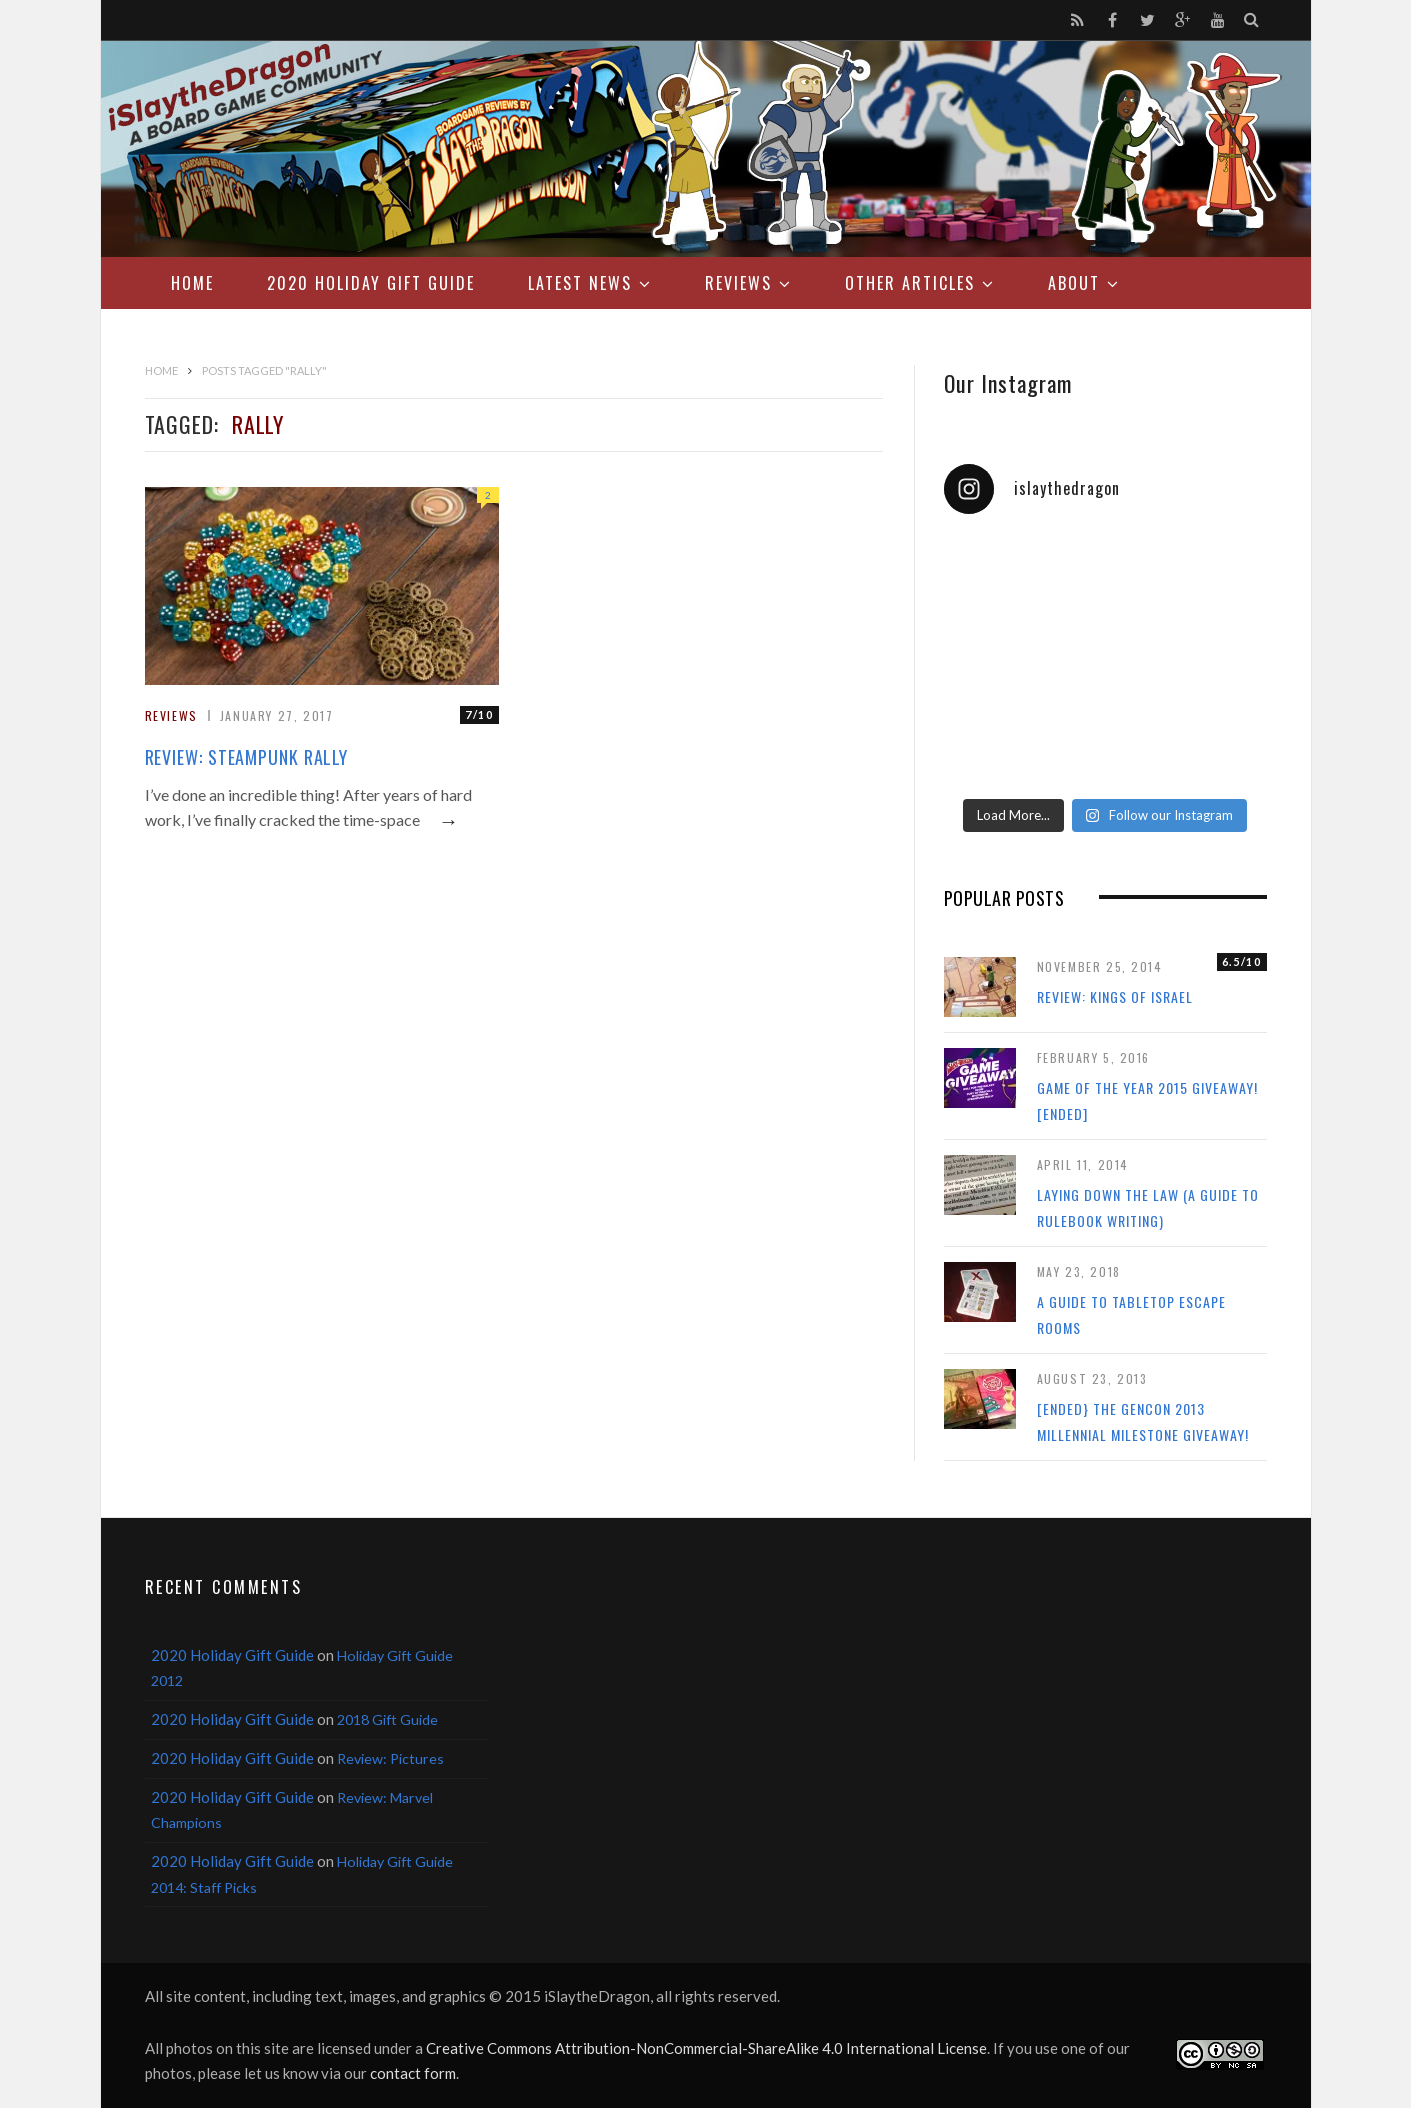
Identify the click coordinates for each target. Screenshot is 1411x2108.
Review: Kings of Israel (1115, 996)
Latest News (580, 283)
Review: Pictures (390, 1758)
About (1074, 283)
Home (192, 283)
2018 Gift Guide (387, 1719)
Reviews (738, 283)
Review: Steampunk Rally (247, 757)
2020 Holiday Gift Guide (371, 283)
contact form (413, 2073)
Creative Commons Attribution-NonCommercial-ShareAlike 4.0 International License (706, 2048)
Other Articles (910, 283)
